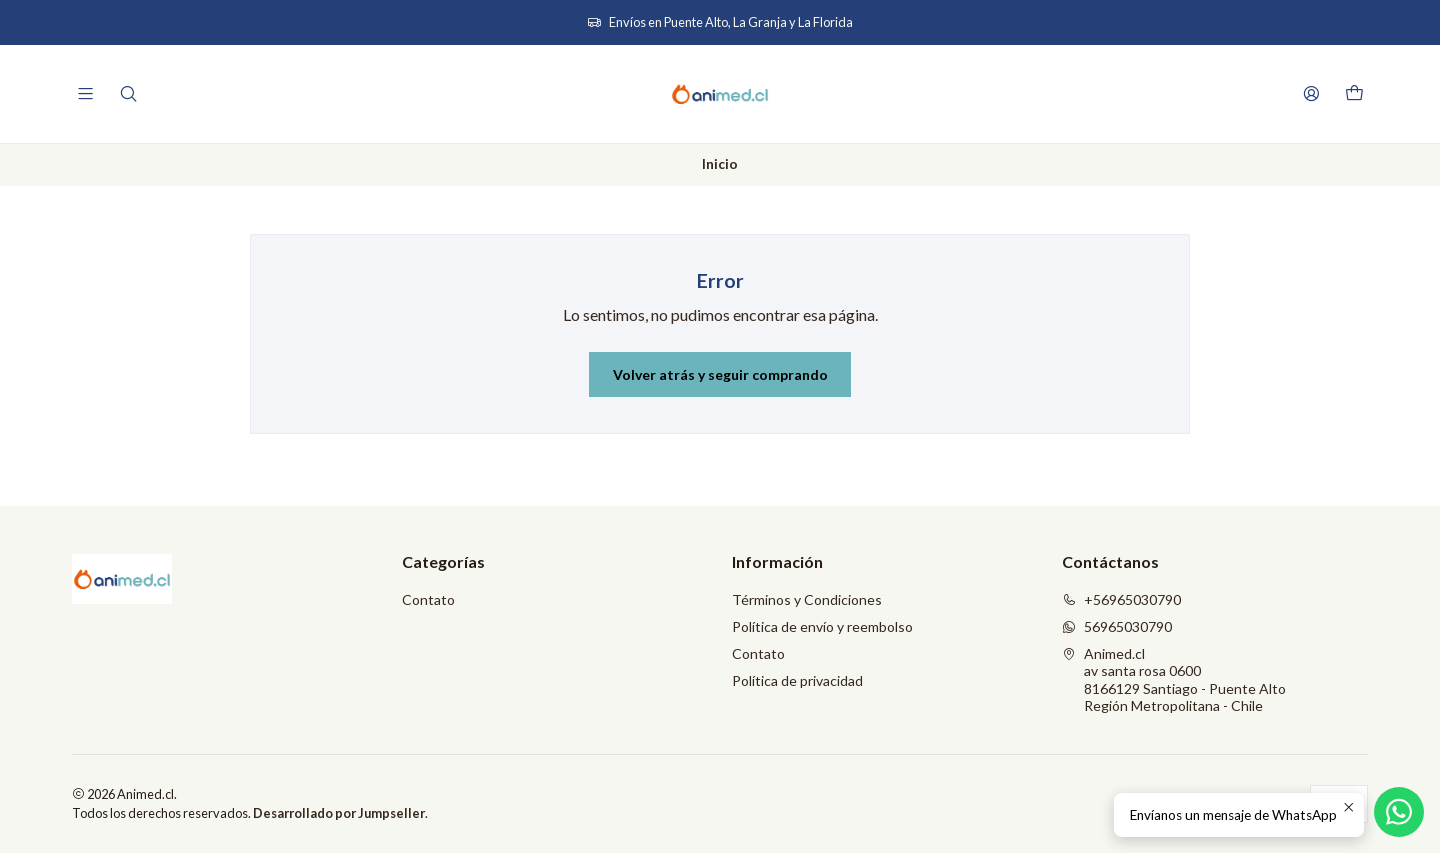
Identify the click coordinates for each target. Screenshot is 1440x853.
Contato (428, 599)
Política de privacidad (797, 680)
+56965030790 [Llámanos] (1121, 599)
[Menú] (85, 93)
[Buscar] (127, 93)
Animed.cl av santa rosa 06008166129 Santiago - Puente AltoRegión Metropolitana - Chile (1174, 680)
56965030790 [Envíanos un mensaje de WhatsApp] (1117, 626)
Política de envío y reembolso (822, 626)
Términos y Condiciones (807, 599)
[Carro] (1354, 94)
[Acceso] (1311, 93)
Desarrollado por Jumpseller (339, 813)
